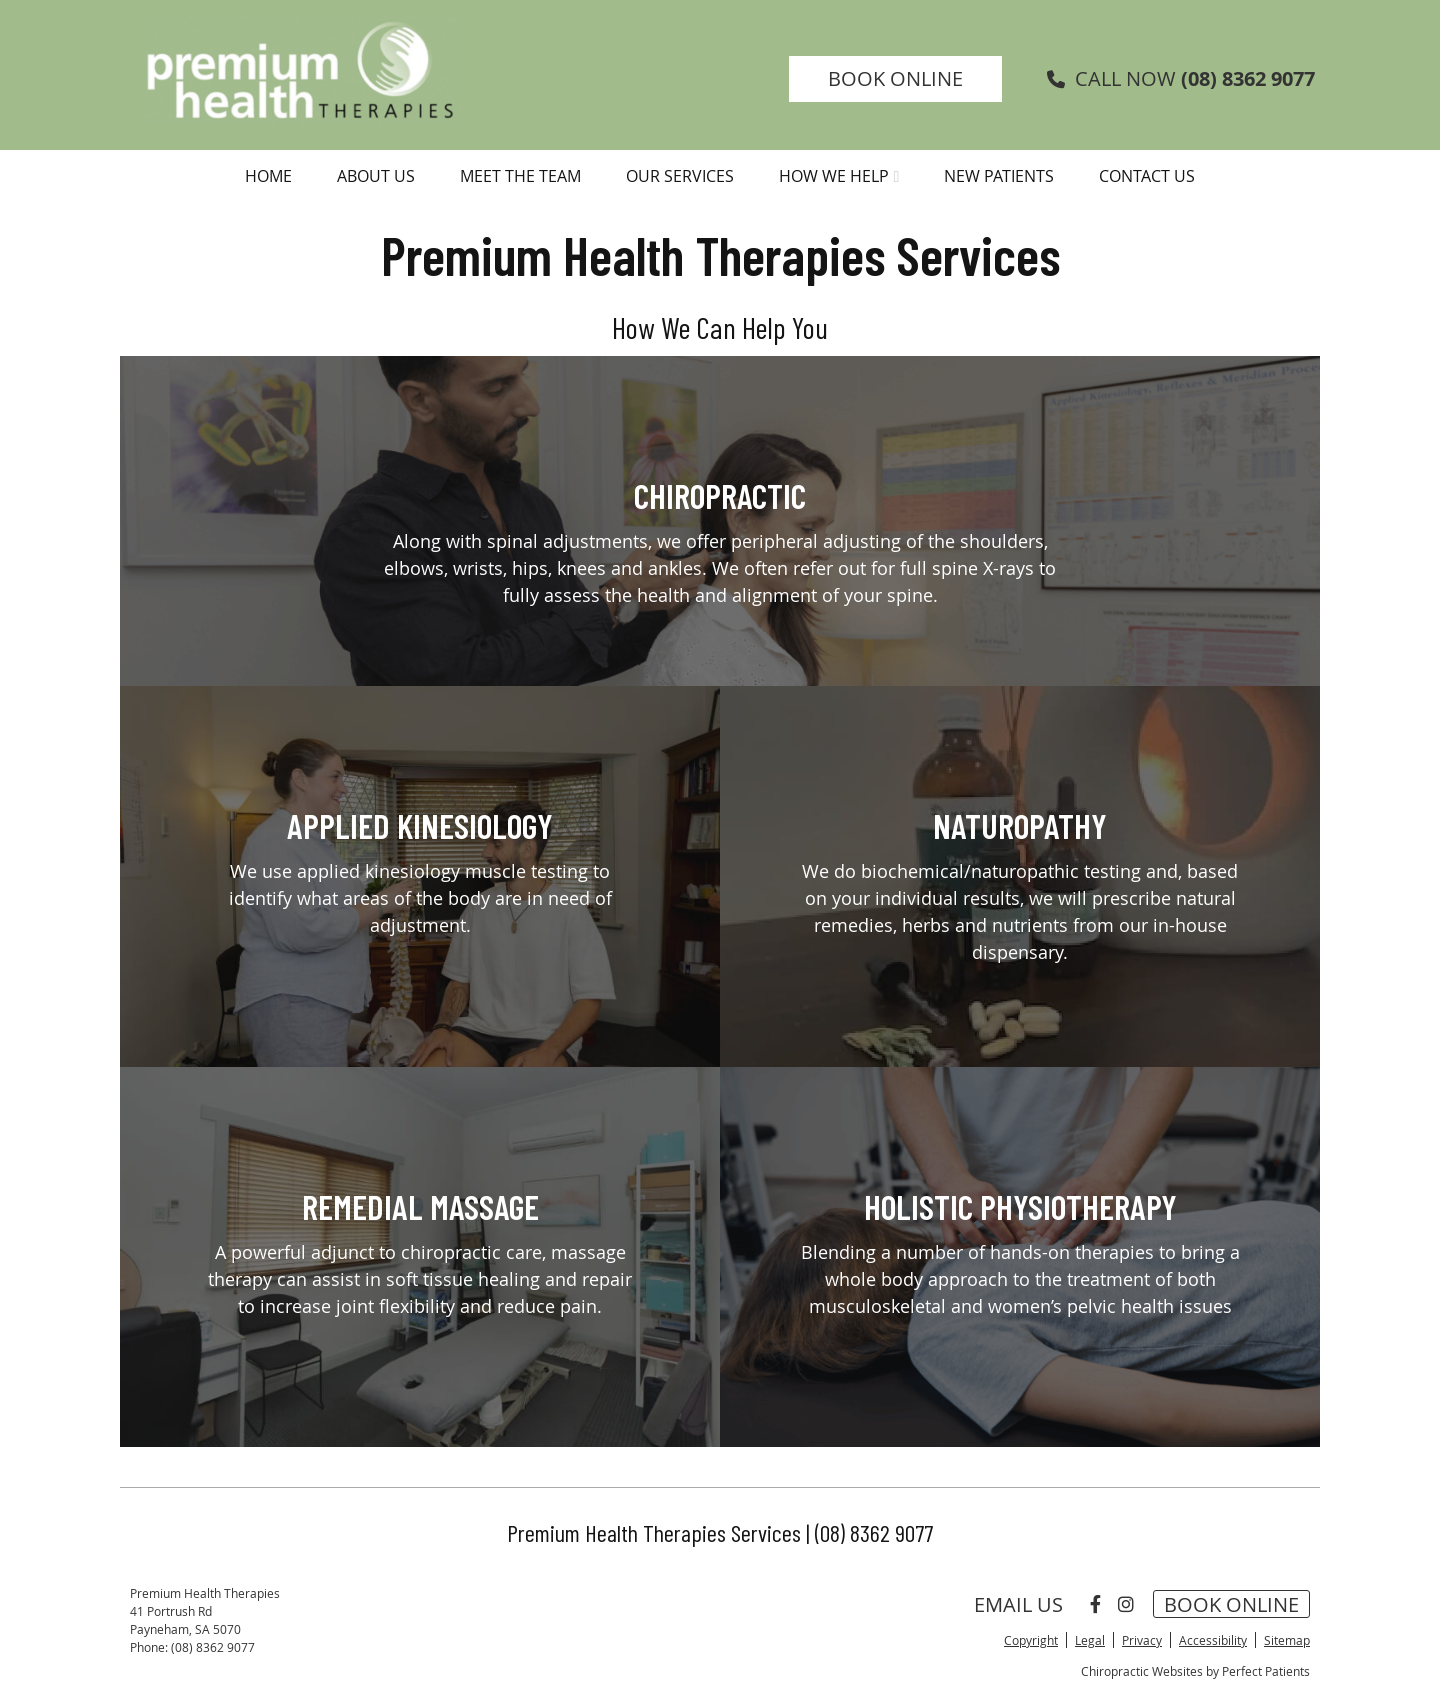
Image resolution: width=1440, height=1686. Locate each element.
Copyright (1031, 1640)
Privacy (1142, 1640)
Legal (1090, 1640)
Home (268, 176)
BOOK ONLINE (895, 78)
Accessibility (1213, 1640)
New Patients (999, 176)
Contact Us (1147, 176)
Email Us (1018, 1604)
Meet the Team (520, 176)
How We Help (834, 176)
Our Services (680, 176)
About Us (376, 176)
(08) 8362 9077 (1248, 78)
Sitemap (1287, 1640)
